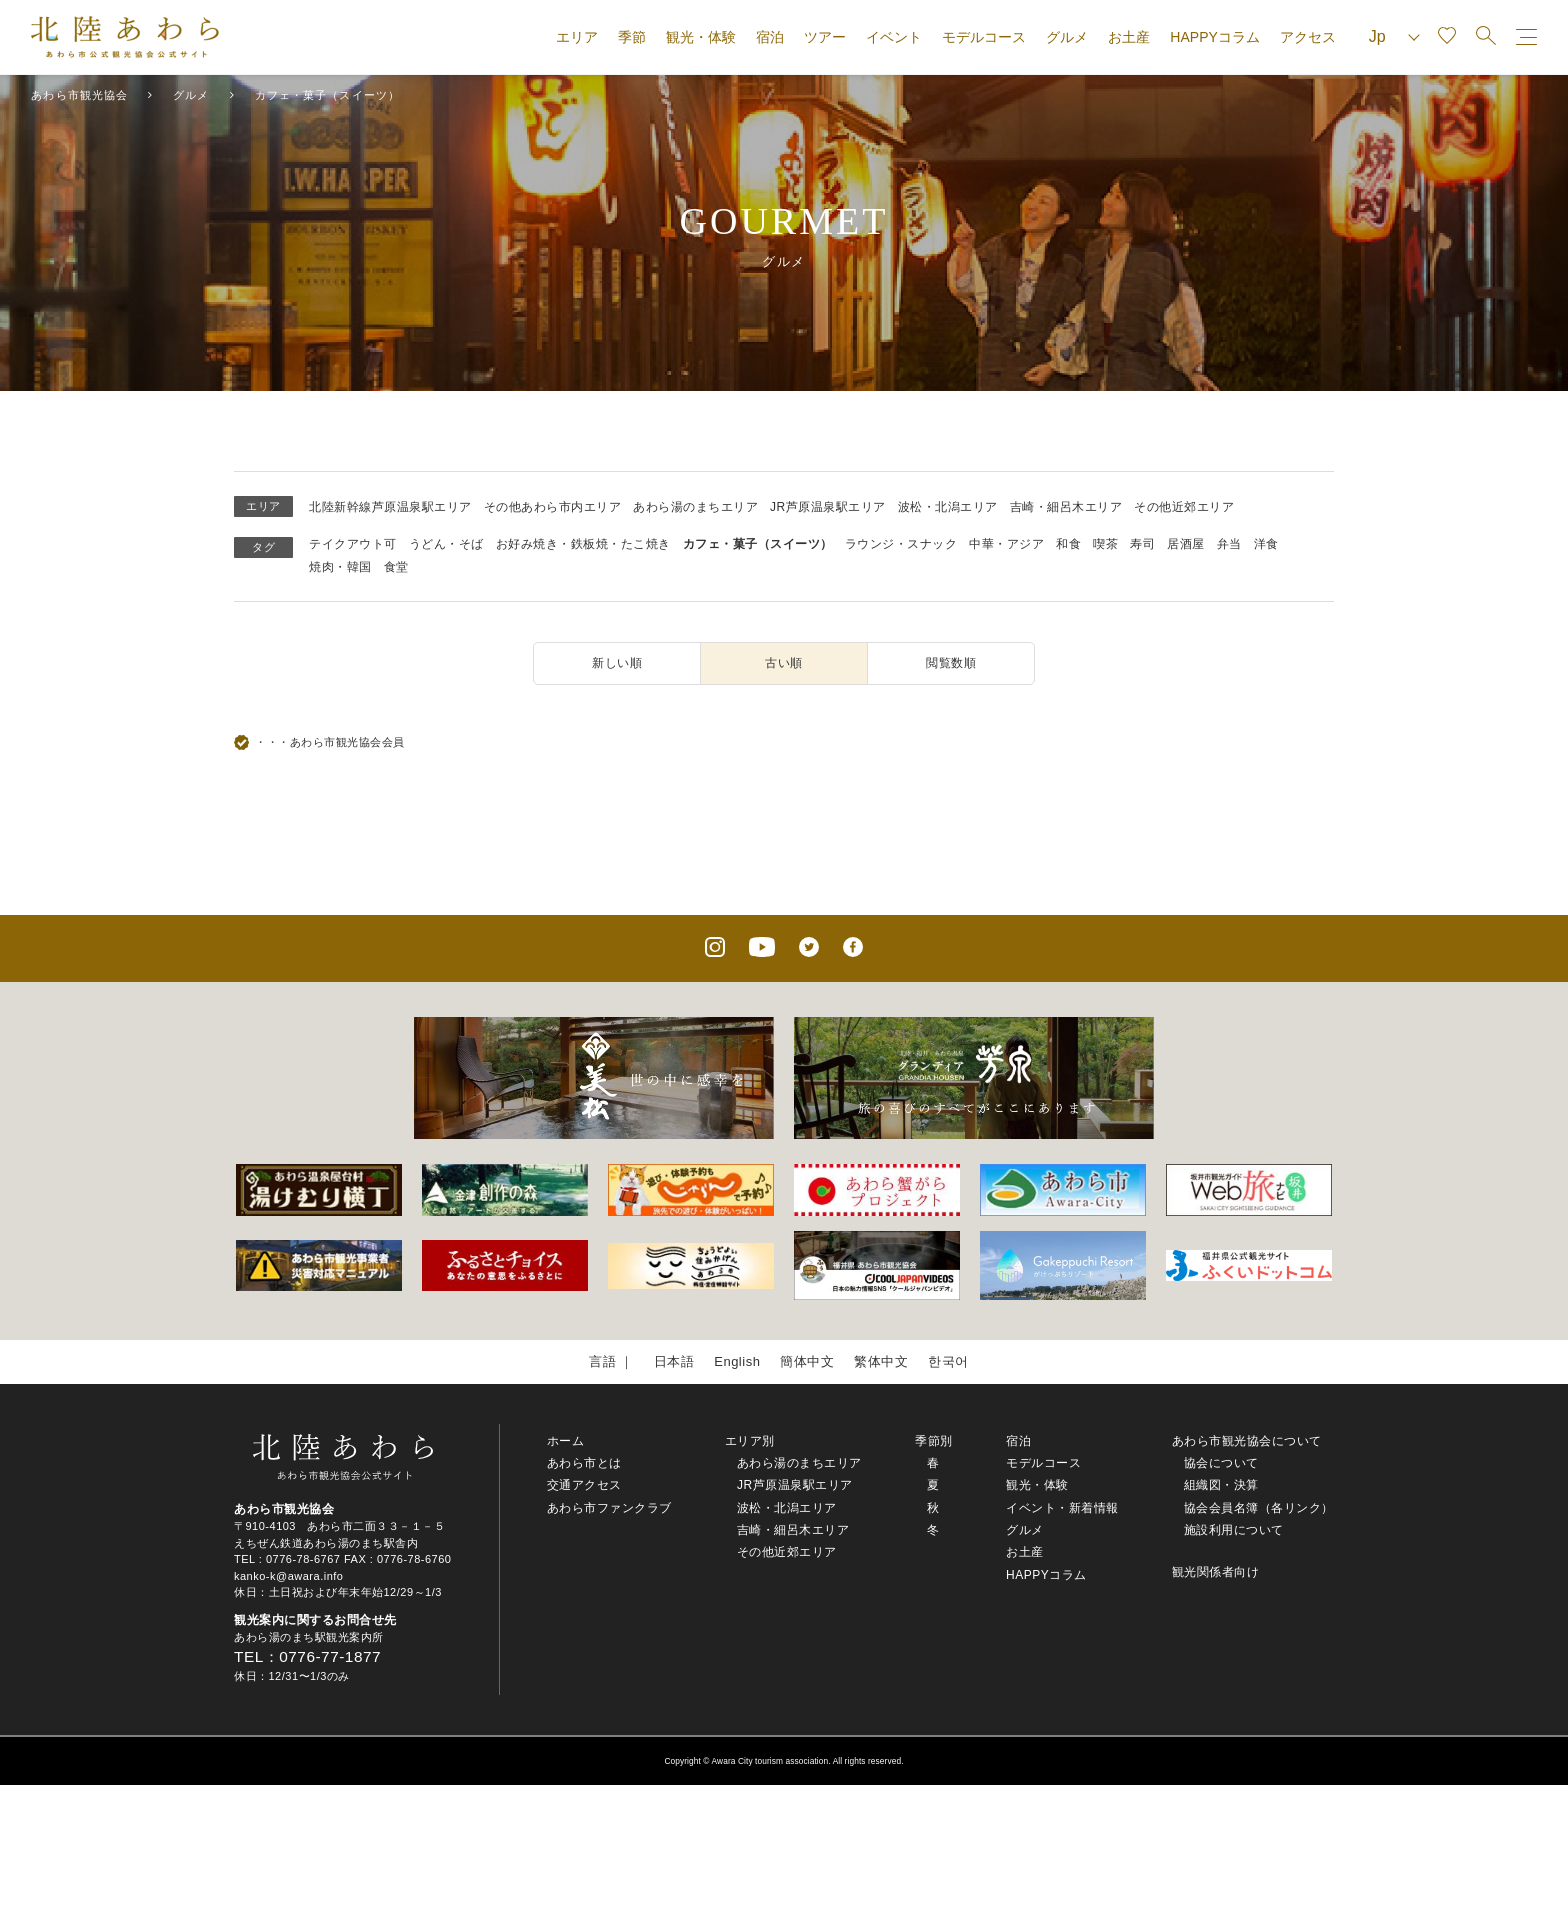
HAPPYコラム (1214, 37)
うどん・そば (446, 544)
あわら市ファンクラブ (609, 1508)
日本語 (674, 1361)
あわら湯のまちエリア (695, 507)
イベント (894, 37)
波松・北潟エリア (948, 507)
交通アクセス (584, 1485)
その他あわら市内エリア (553, 507)
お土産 (1129, 37)
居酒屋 (1186, 544)
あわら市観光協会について (1247, 1441)
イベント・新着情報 (1062, 1508)
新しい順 (617, 663)
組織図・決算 (1221, 1485)
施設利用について (1234, 1530)
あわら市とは (584, 1463)
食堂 (396, 567)
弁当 (1229, 544)
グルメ (1067, 37)
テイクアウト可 (353, 544)
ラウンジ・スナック (901, 544)
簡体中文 (807, 1361)
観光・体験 (701, 37)
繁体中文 (881, 1361)
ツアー (825, 37)
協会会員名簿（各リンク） (1259, 1508)
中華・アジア (1006, 544)
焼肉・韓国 (340, 567)
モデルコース (984, 37)
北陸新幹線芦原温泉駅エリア (390, 507)
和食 (1068, 544)
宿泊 (770, 37)
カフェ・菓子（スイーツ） (758, 544)
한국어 (948, 1361)
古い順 (784, 663)
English (737, 1361)
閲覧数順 (951, 663)
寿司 (1142, 544)
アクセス (1308, 37)
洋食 (1266, 544)
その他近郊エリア (1184, 507)
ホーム (566, 1441)
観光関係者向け (1216, 1572)
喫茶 (1105, 544)
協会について (1221, 1463)
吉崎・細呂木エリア (1066, 507)
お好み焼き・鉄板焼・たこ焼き (583, 544)
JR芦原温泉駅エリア (828, 507)
